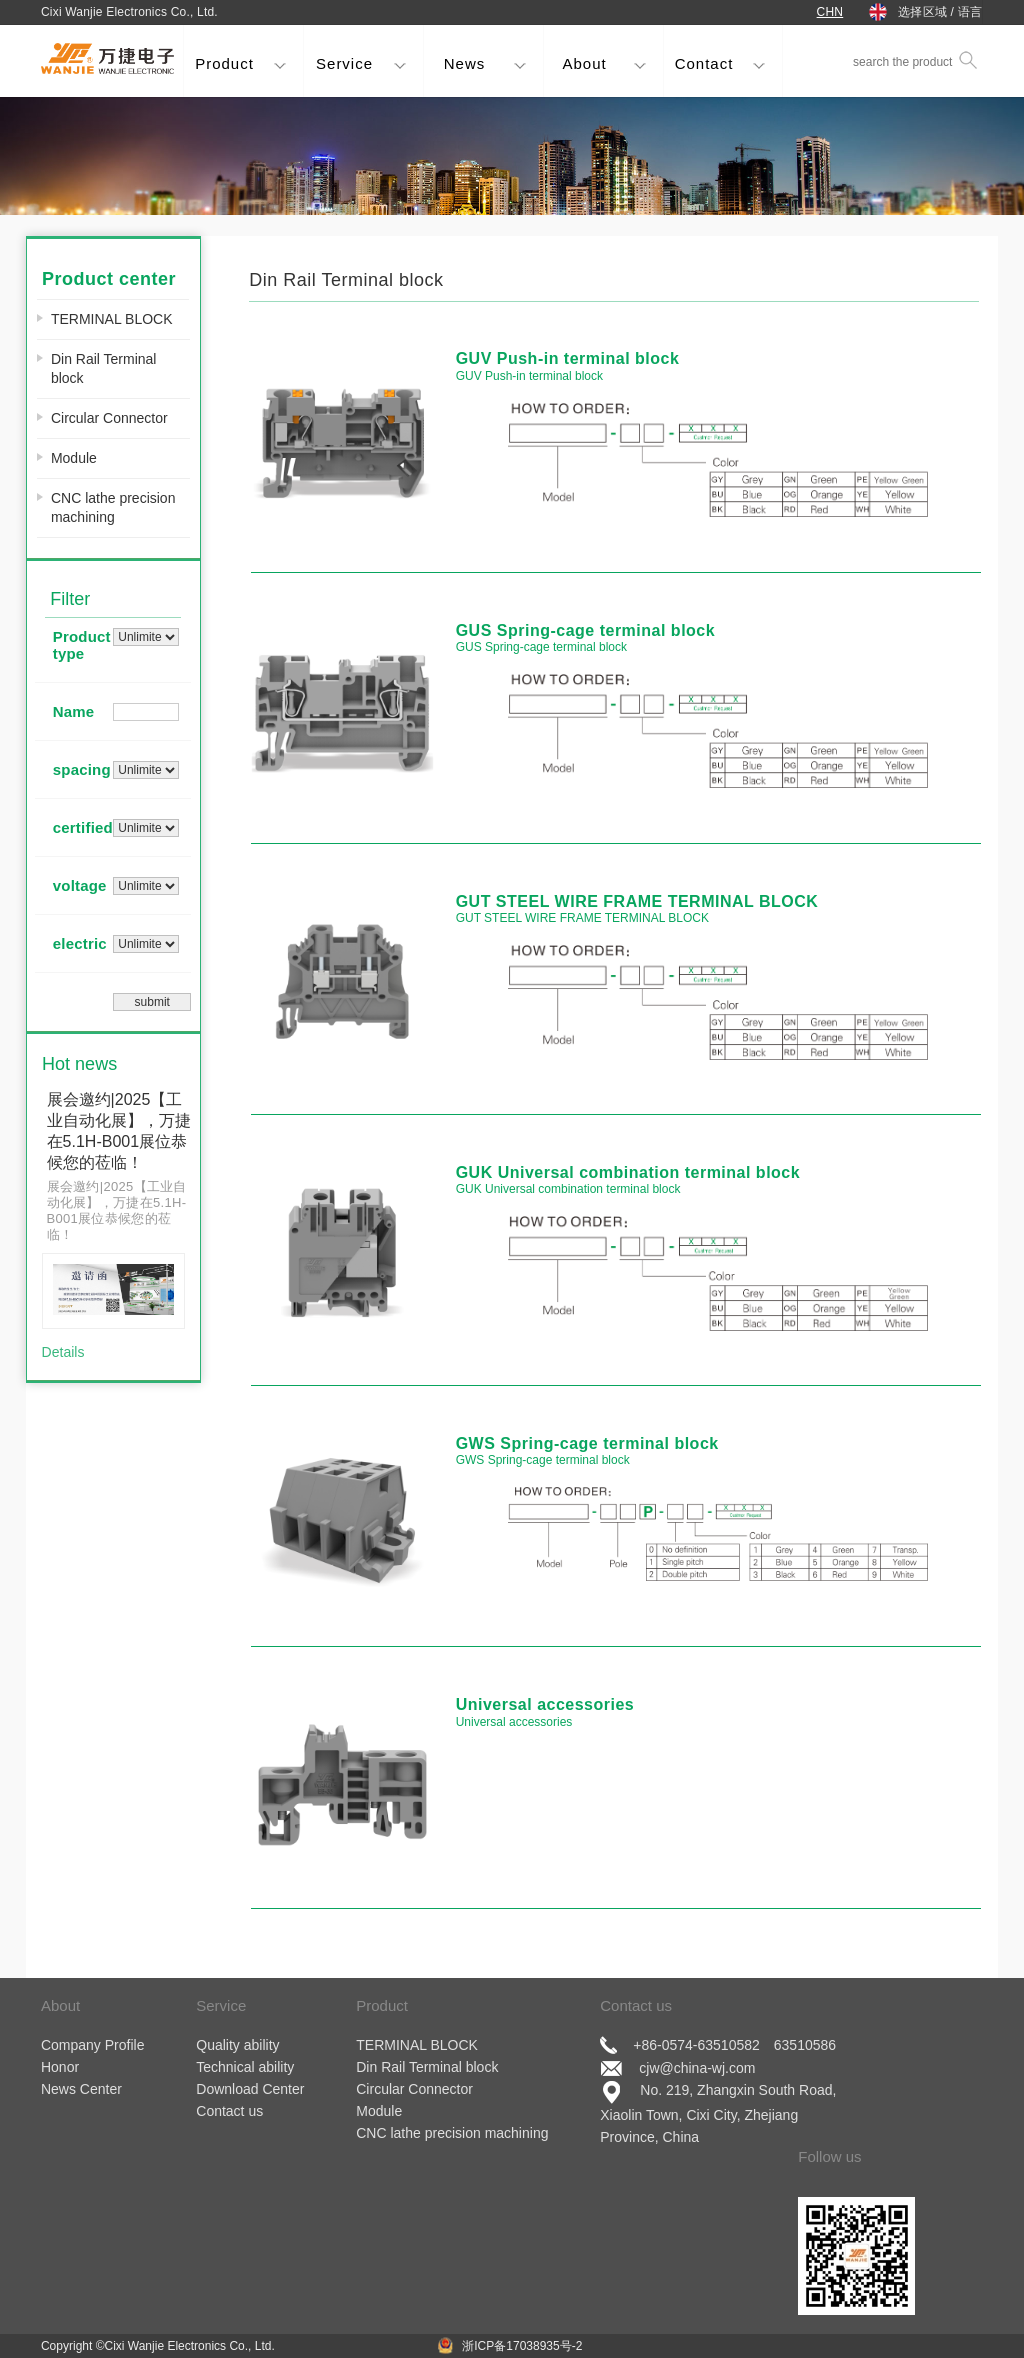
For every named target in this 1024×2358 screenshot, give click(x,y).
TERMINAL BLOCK (112, 319)
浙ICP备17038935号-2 (523, 2345)
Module (74, 458)
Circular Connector (109, 418)
